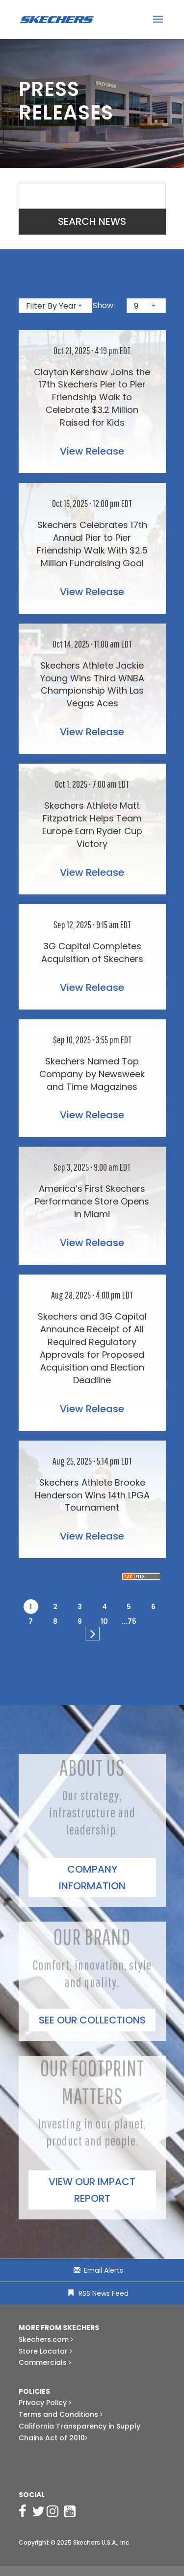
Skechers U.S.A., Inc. (102, 2542)
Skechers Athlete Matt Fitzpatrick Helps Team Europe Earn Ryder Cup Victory (92, 824)
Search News (92, 221)
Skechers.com (46, 2339)
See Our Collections (92, 2020)
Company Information (92, 1877)
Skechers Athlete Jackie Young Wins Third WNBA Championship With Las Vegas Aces (92, 684)
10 (104, 1621)
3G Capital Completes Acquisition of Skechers (92, 952)
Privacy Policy (45, 2402)
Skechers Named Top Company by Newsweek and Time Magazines (92, 1074)
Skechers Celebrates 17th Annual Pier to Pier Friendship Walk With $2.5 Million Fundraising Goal (92, 544)
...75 (129, 1621)
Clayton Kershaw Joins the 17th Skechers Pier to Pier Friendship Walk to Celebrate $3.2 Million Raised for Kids (92, 397)
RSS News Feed (104, 2293)
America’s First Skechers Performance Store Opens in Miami (92, 1201)
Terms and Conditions (61, 2414)
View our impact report (92, 2190)
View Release (92, 451)
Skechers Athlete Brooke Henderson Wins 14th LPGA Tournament (92, 1495)
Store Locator (45, 2351)
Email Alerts (103, 2270)
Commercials (45, 2362)
